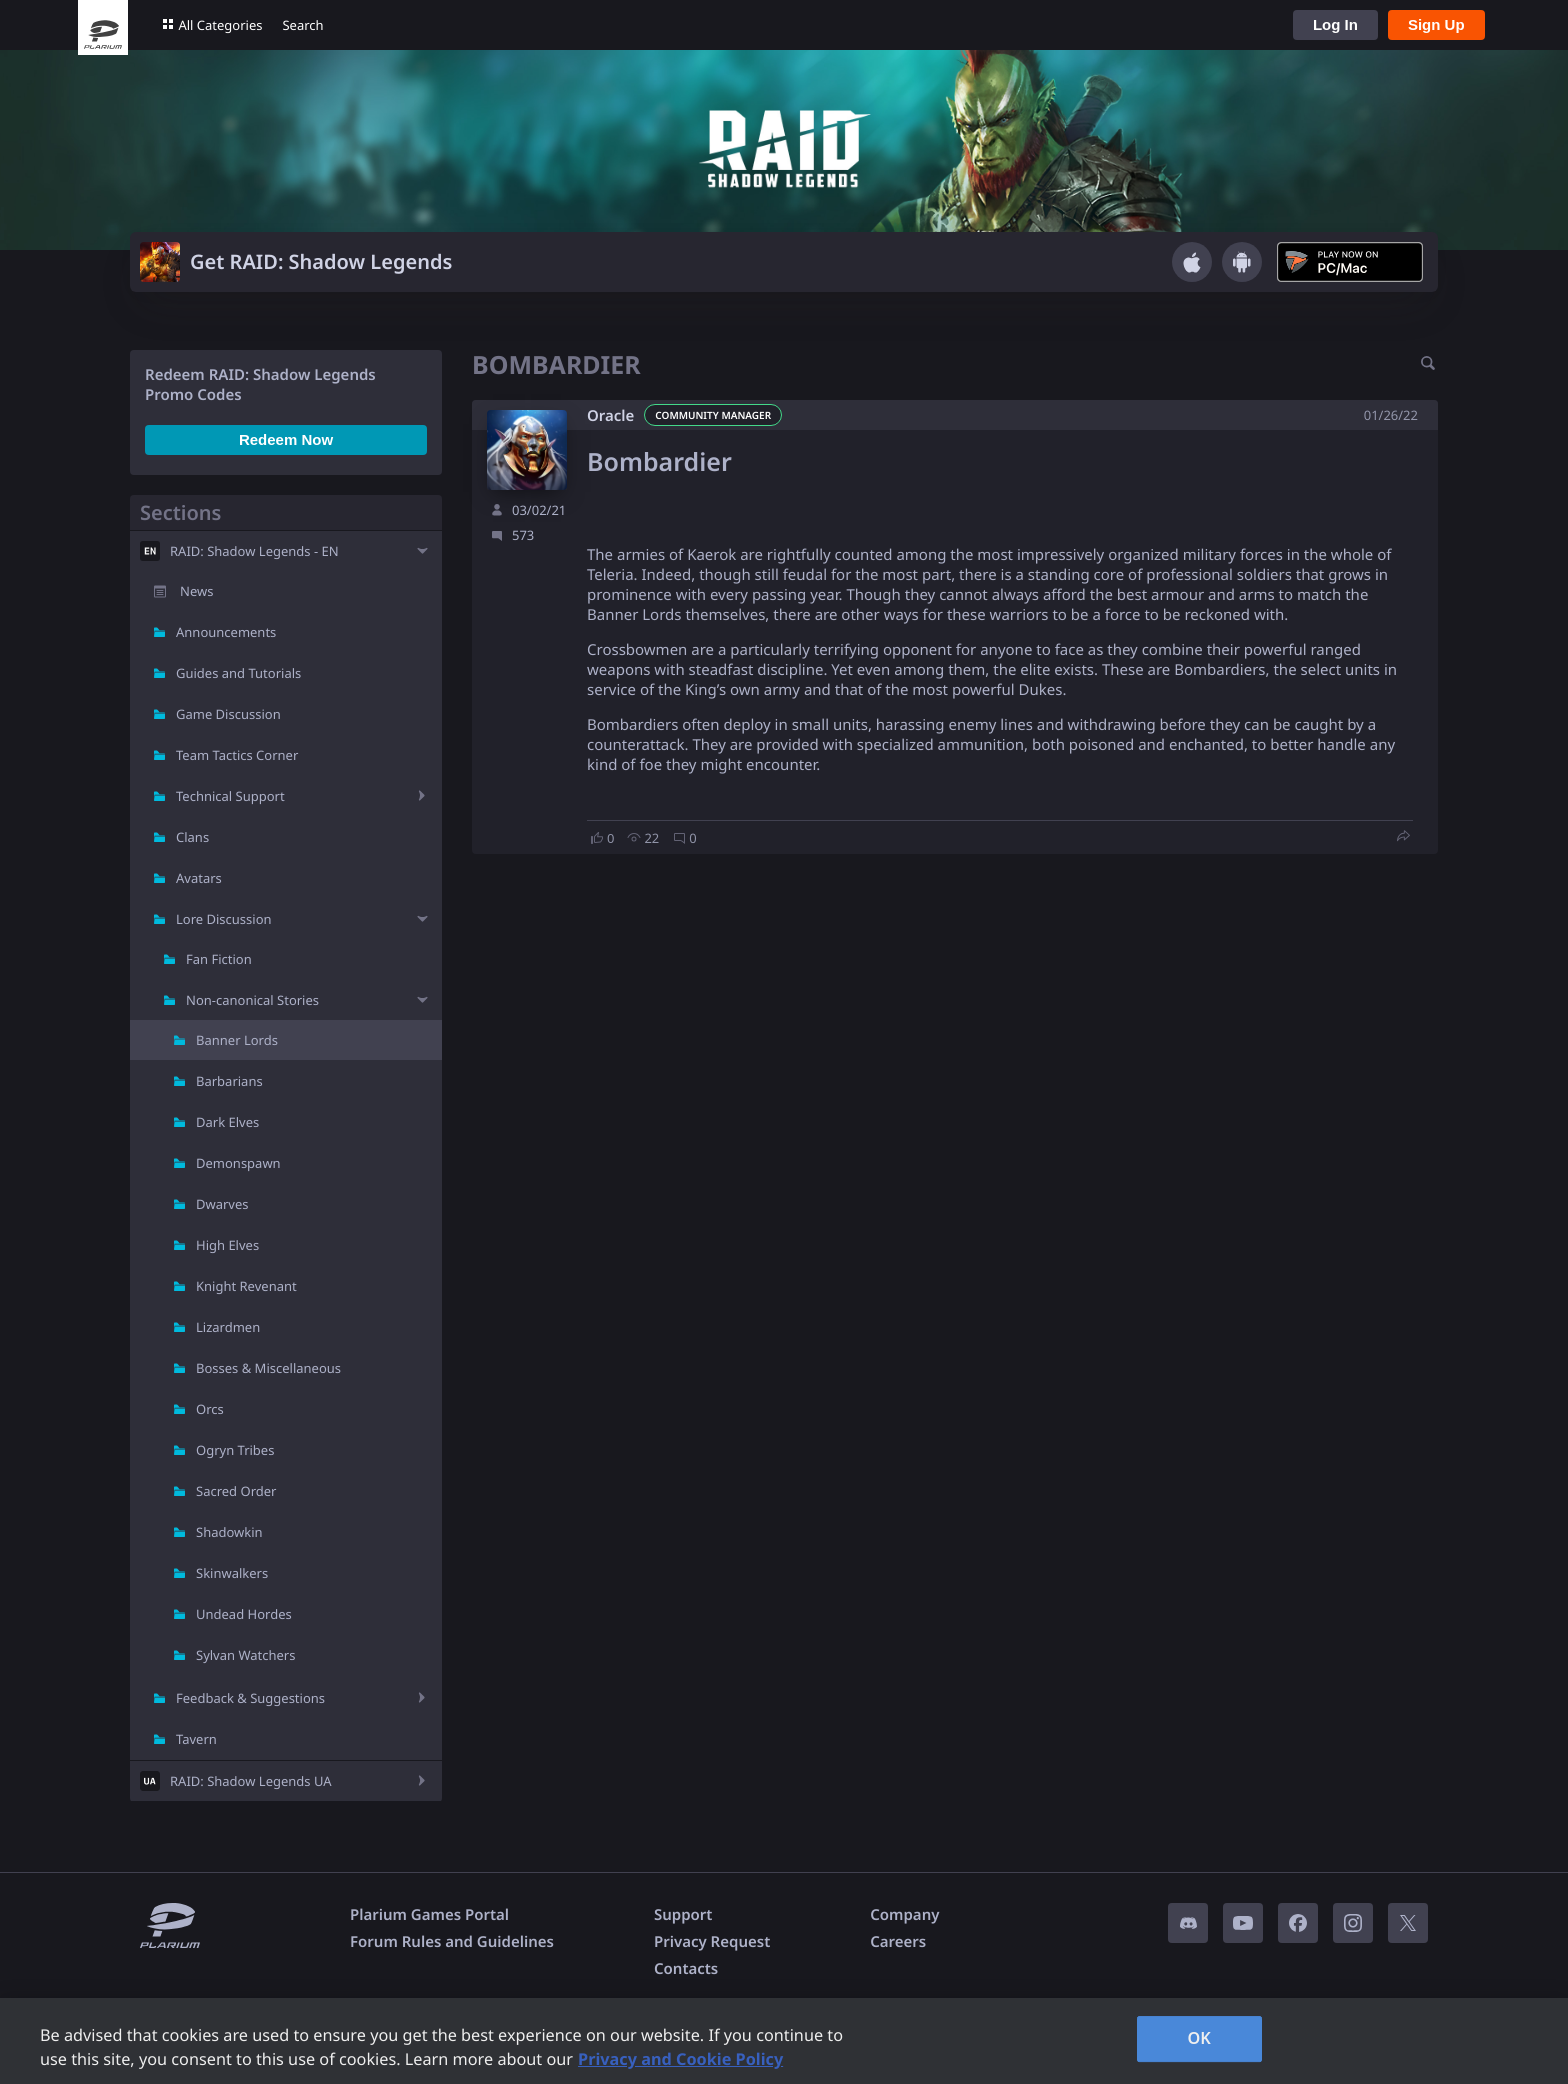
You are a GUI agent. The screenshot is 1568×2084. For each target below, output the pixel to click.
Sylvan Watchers (245, 1655)
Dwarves (222, 1204)
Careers (898, 1942)
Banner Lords (237, 1040)
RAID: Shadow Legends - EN (254, 551)
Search (302, 25)
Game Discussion (228, 714)
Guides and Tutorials (238, 673)
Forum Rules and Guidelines (452, 1942)
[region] (784, 2041)
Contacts (686, 1969)
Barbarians (229, 1081)
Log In (1335, 24)
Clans (192, 837)
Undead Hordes (244, 1614)
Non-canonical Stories (252, 1000)
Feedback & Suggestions (250, 1698)
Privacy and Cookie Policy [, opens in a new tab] (680, 2059)
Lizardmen (228, 1327)
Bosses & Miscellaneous (268, 1368)
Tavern (196, 1739)
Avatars (199, 878)
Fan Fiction (219, 959)
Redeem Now (286, 439)
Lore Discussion (224, 919)
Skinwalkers (232, 1573)
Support (683, 1915)
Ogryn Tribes (235, 1450)
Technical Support (230, 796)
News (196, 591)
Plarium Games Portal (429, 1915)
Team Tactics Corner (237, 755)
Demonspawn (238, 1163)
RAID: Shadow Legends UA (251, 1781)
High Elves (227, 1245)
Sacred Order (236, 1491)
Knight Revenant (246, 1286)
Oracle (610, 416)
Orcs (210, 1409)
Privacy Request (712, 1942)
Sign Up (1436, 24)
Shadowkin (229, 1532)
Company (904, 1915)
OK (1199, 2038)
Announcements (226, 632)
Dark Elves (227, 1122)
